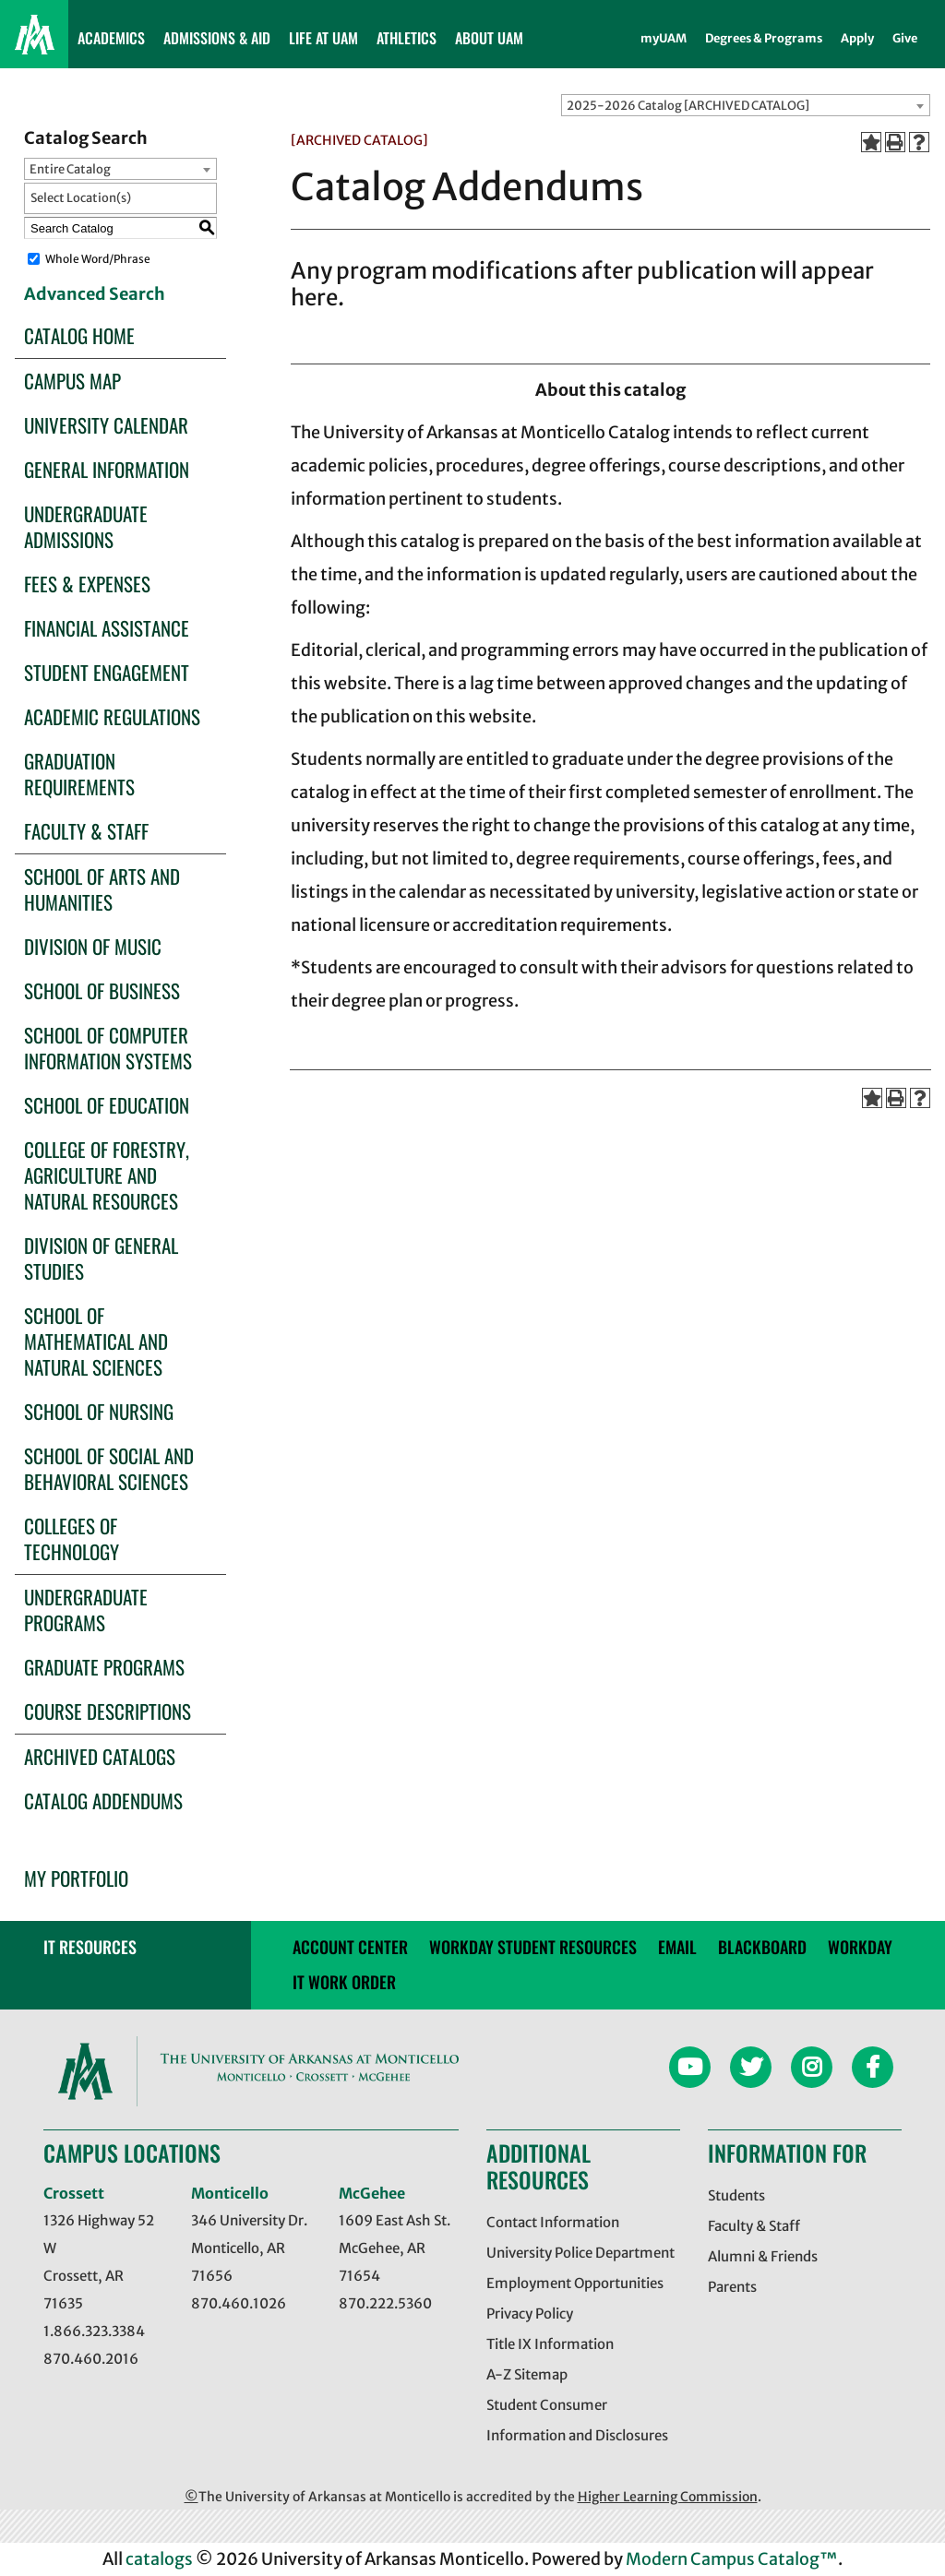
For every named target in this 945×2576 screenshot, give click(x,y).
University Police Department (580, 2252)
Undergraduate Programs (86, 1609)
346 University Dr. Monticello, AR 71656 (249, 2248)
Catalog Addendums (103, 1800)
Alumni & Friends (763, 2256)
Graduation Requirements (79, 773)
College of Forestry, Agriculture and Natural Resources (106, 1175)
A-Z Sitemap (527, 2374)
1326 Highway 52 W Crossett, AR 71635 (98, 2262)
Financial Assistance (106, 628)
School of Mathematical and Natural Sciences (96, 1341)
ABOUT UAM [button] (489, 38)
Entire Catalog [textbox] (70, 169)
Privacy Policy (529, 2313)
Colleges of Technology (71, 1538)
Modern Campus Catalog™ (732, 2559)
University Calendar (106, 425)
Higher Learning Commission (668, 2496)
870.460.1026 (238, 2303)
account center (350, 1947)
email (677, 1947)
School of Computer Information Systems (108, 1047)
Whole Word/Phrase (97, 259)
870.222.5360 (385, 2303)
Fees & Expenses (87, 583)
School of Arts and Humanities (102, 889)
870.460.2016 (90, 2358)
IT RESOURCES (90, 1947)
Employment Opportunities (575, 2283)
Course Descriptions (107, 1711)
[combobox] (745, 105)
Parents (732, 2287)
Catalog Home (79, 335)
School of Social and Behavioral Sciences (109, 1468)
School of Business (102, 990)
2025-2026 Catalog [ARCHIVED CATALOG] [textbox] (688, 105)
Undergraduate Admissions (86, 526)
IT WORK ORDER (344, 1982)
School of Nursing (98, 1411)
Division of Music (92, 946)
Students (736, 2195)
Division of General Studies (101, 1258)
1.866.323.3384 (94, 2331)
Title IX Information (550, 2344)
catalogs (159, 2559)
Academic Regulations (112, 716)
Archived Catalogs (99, 1756)
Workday (860, 1947)
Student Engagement (106, 672)
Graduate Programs (104, 1666)
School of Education (106, 1105)
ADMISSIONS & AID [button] (216, 38)
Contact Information (552, 2222)
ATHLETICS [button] (407, 38)
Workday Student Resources (533, 1947)
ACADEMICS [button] (111, 38)
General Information (106, 469)
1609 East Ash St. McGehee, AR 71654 (394, 2248)
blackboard (762, 1947)
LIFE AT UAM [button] (323, 38)
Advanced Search (94, 293)
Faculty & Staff (86, 831)
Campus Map (72, 380)
